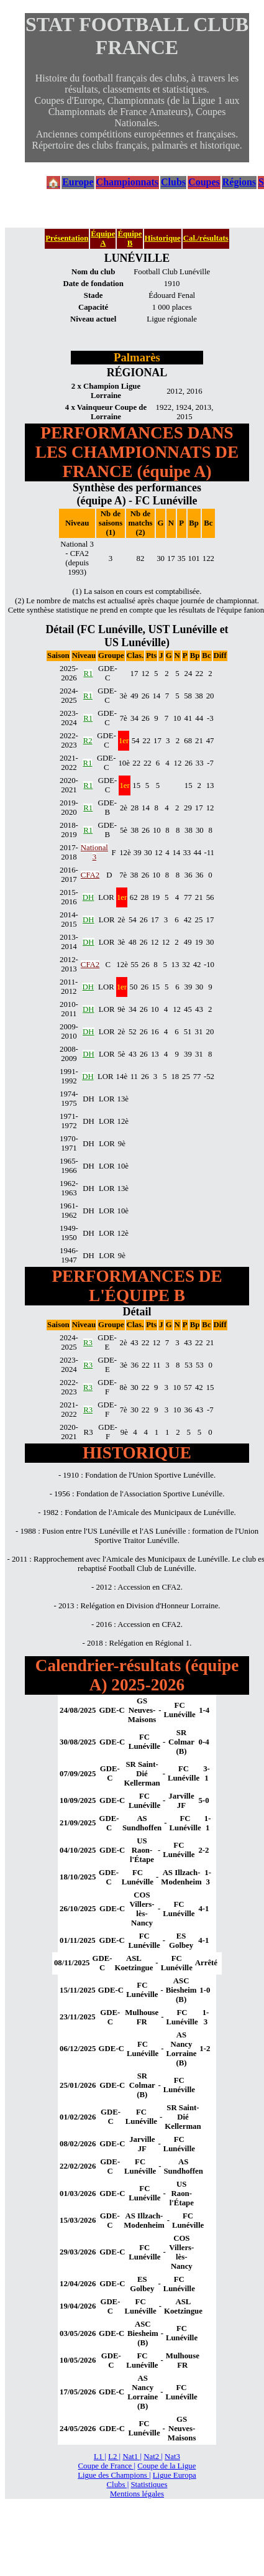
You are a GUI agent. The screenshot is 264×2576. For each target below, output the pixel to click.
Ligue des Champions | (114, 2475)
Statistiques (148, 2484)
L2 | (114, 2456)
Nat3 (172, 2456)
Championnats (127, 182)
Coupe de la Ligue (166, 2466)
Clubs (173, 182)
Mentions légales (137, 2494)
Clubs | (118, 2484)
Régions (239, 182)
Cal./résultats (206, 238)
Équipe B (129, 238)
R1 (88, 673)
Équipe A (103, 238)
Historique (163, 238)
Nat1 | (132, 2456)
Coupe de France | (106, 2466)
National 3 (94, 852)
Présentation (66, 238)
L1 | (100, 2456)
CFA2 (90, 875)
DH (88, 897)
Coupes (204, 182)
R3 (88, 1342)
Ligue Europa (174, 2475)
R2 (88, 740)
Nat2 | (153, 2456)
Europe (77, 182)
